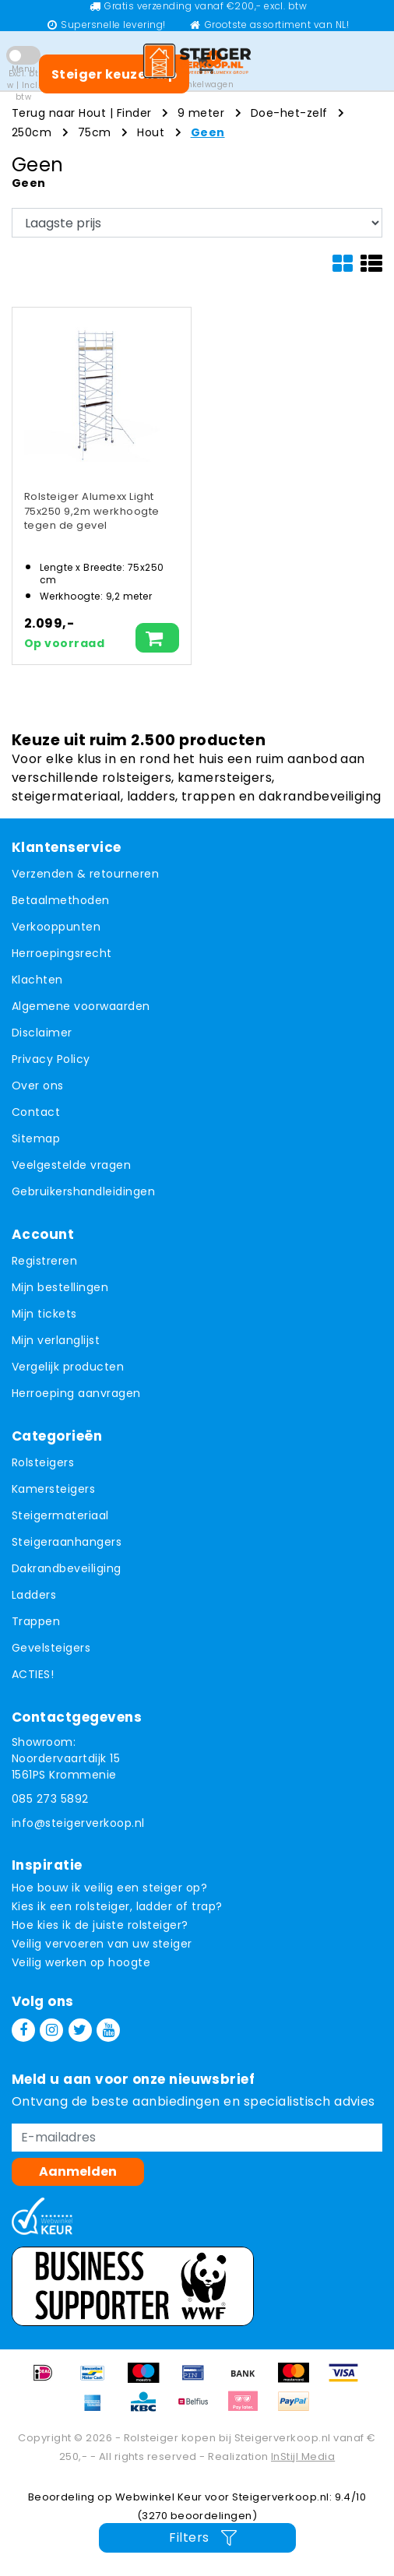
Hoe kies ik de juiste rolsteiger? (100, 1925)
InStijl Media (303, 2456)
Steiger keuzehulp (114, 74)
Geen (208, 132)
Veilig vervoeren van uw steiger (102, 1943)
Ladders (34, 1595)
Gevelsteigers (51, 1648)
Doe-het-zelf (289, 113)
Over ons (38, 1085)
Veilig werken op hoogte (81, 1962)
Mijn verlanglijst (56, 1340)
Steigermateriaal (60, 1515)
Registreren (44, 1261)
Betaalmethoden (61, 900)
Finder (134, 113)
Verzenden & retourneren (85, 874)
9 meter (201, 113)
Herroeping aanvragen (76, 1393)
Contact (36, 1112)
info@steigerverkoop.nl (78, 1823)
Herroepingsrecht (62, 953)
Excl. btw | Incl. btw (23, 85)
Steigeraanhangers (66, 1542)
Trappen (36, 1621)
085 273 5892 (50, 1799)
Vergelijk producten (68, 1366)
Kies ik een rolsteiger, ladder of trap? (117, 1906)
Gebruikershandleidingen (83, 1191)
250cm (31, 132)
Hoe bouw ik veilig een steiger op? (109, 1887)
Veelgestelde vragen (71, 1165)
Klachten (37, 979)
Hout (150, 132)
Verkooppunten (56, 926)
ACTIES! (33, 1674)
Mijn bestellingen (60, 1287)
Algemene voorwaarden (81, 1006)
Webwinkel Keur (158, 2497)
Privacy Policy (51, 1059)
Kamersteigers (53, 1489)
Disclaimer (42, 1032)
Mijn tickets (44, 1313)
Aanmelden (78, 2171)
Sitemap (36, 1138)
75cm (94, 132)
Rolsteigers (43, 1462)
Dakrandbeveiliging (66, 1568)
